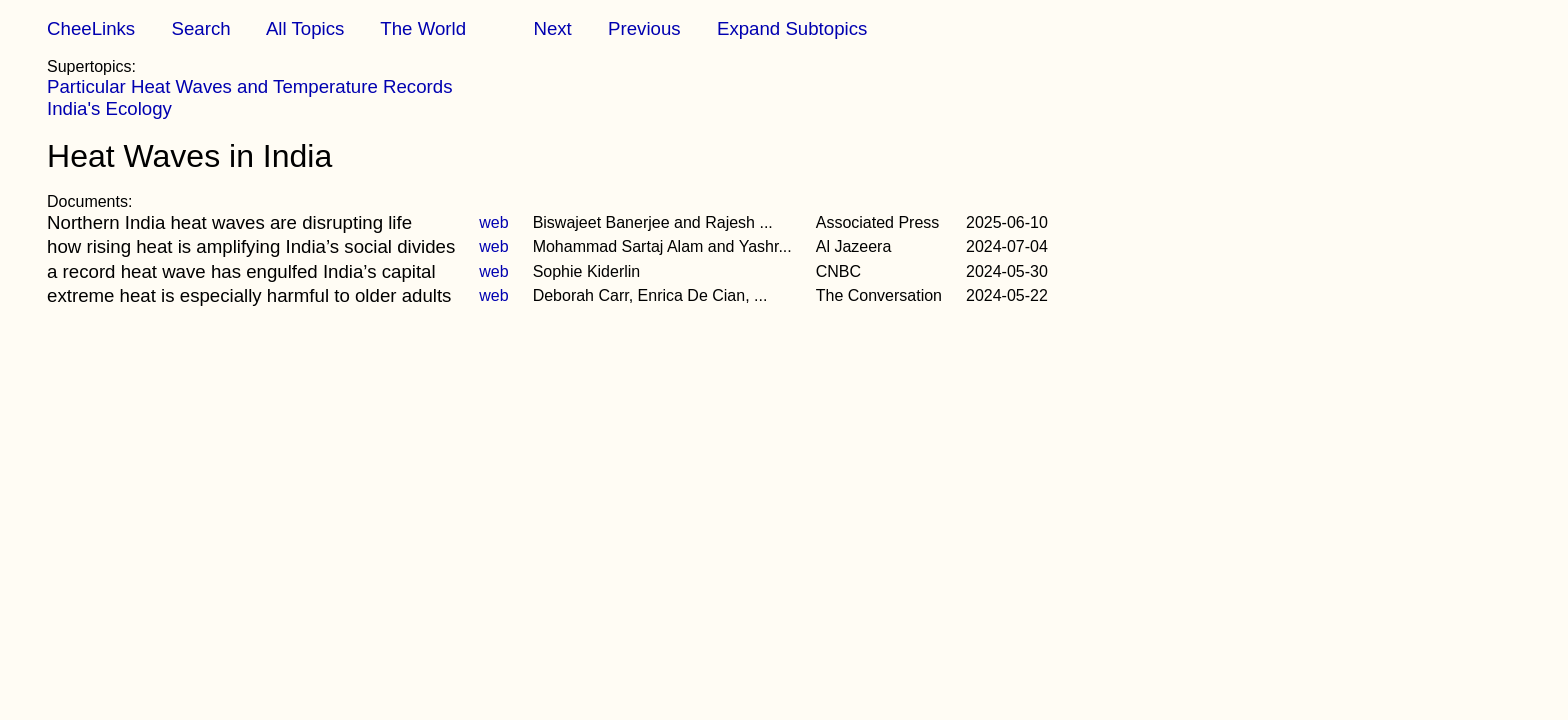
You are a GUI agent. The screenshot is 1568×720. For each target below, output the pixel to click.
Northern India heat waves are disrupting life (229, 222)
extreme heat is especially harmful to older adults (249, 295)
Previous (644, 28)
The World (423, 28)
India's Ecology (109, 108)
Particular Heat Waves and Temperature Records (249, 86)
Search (200, 28)
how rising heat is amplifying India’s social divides (251, 246)
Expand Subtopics (792, 28)
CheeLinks (91, 28)
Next (552, 28)
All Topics (305, 28)
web (493, 222)
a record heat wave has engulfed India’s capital (241, 271)
